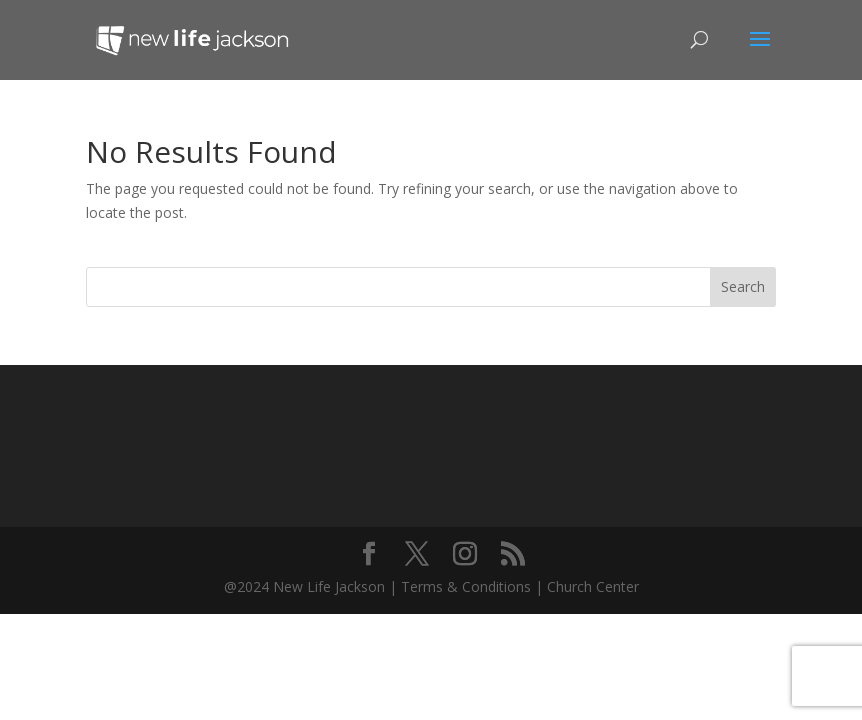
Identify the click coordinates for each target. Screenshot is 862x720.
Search (743, 286)
